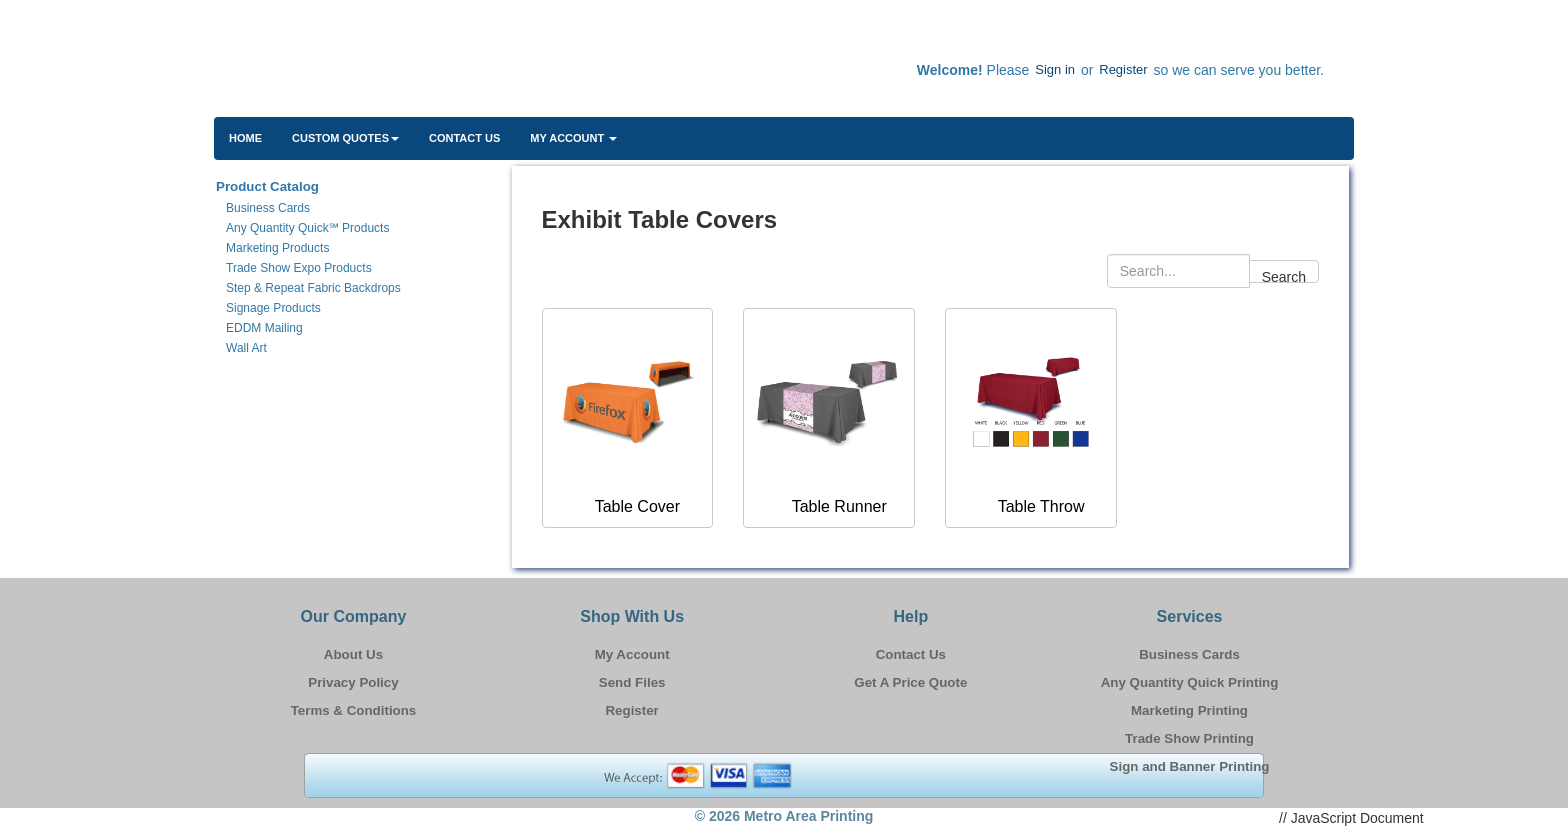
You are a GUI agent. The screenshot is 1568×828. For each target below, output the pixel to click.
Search (1284, 276)
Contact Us (464, 138)
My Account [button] (573, 138)
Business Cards (1189, 654)
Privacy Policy (353, 682)
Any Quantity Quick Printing (1190, 682)
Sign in (1055, 69)
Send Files (632, 682)
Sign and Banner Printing (1190, 766)
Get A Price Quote (910, 682)
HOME (245, 138)
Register (1123, 69)
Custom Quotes (345, 138)
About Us (353, 654)
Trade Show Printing (1189, 738)
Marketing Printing (1189, 710)
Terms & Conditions (354, 710)
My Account (632, 654)
